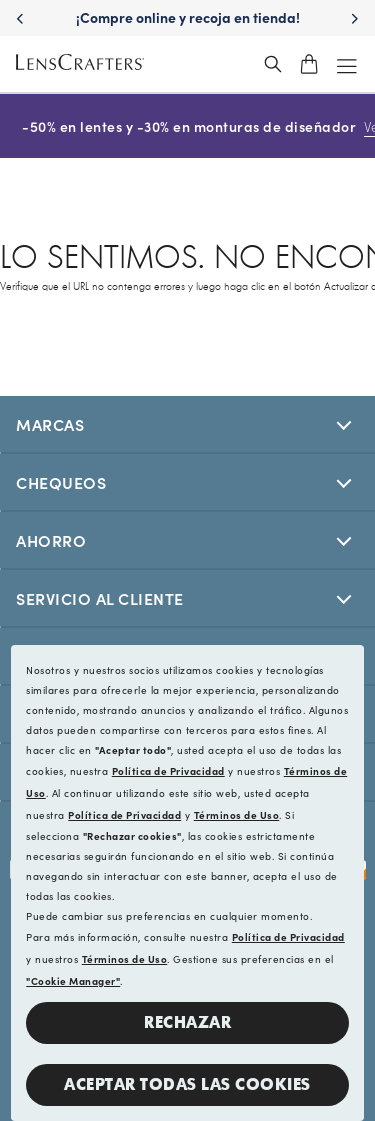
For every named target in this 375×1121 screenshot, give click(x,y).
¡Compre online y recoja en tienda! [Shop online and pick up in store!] (188, 17)
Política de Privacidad (168, 771)
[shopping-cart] (309, 64)
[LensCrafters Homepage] (80, 64)
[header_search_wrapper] (273, 64)
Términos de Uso (237, 815)
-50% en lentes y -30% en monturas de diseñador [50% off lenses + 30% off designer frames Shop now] (187, 126)
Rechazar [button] (187, 1022)
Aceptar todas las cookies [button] (187, 1084)
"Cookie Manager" (73, 981)
